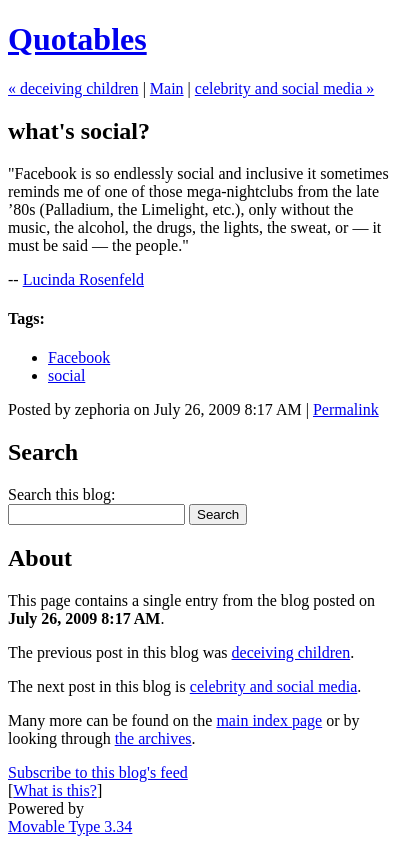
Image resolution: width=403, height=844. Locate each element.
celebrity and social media (273, 686)
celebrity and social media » (284, 88)
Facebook (79, 357)
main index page (269, 720)
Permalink (346, 409)
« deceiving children (73, 88)
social (66, 375)
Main (167, 88)
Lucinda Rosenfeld (83, 279)
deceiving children (291, 652)
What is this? (55, 790)
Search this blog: (62, 494)
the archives (153, 738)
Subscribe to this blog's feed (98, 772)
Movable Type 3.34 (70, 826)
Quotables (77, 39)
